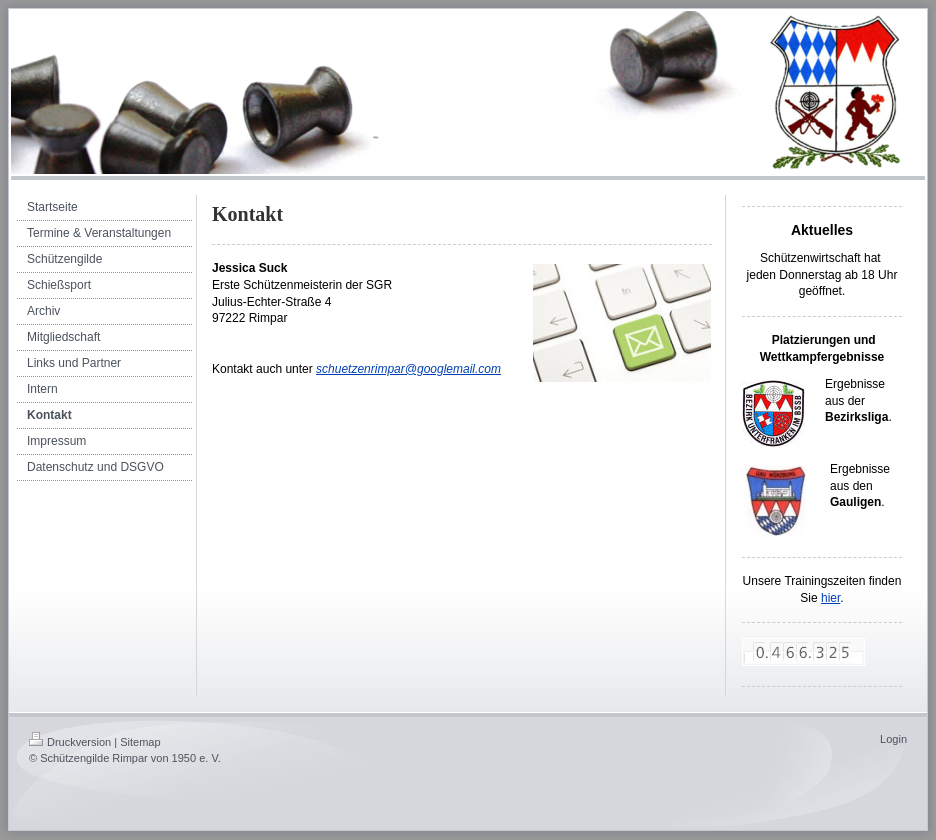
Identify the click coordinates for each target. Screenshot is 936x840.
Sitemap (140, 742)
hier (830, 598)
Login (893, 739)
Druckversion (70, 742)
